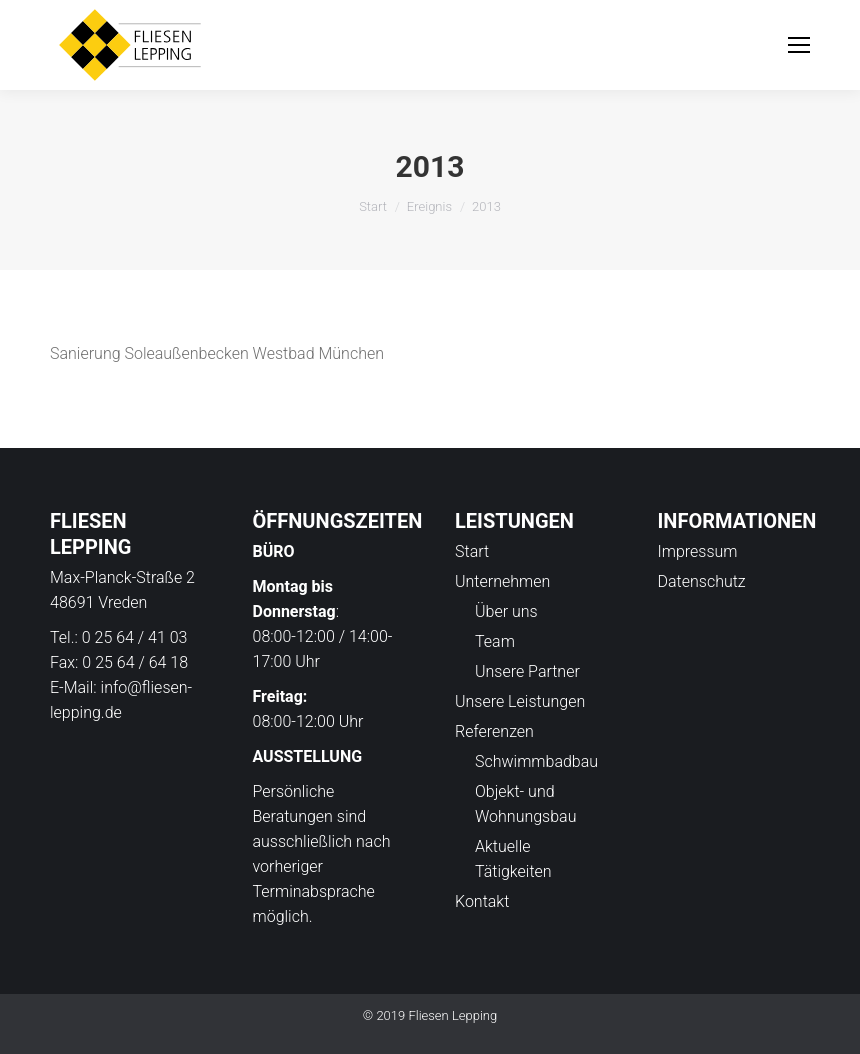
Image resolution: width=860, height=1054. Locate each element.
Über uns (506, 611)
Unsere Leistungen (520, 701)
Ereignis (429, 206)
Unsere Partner (527, 671)
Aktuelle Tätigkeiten (513, 859)
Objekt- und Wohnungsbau (525, 804)
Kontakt (482, 901)
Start (373, 206)
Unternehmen (502, 581)
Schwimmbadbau (536, 761)
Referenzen (494, 731)
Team (495, 641)
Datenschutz (702, 581)
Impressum (698, 551)
